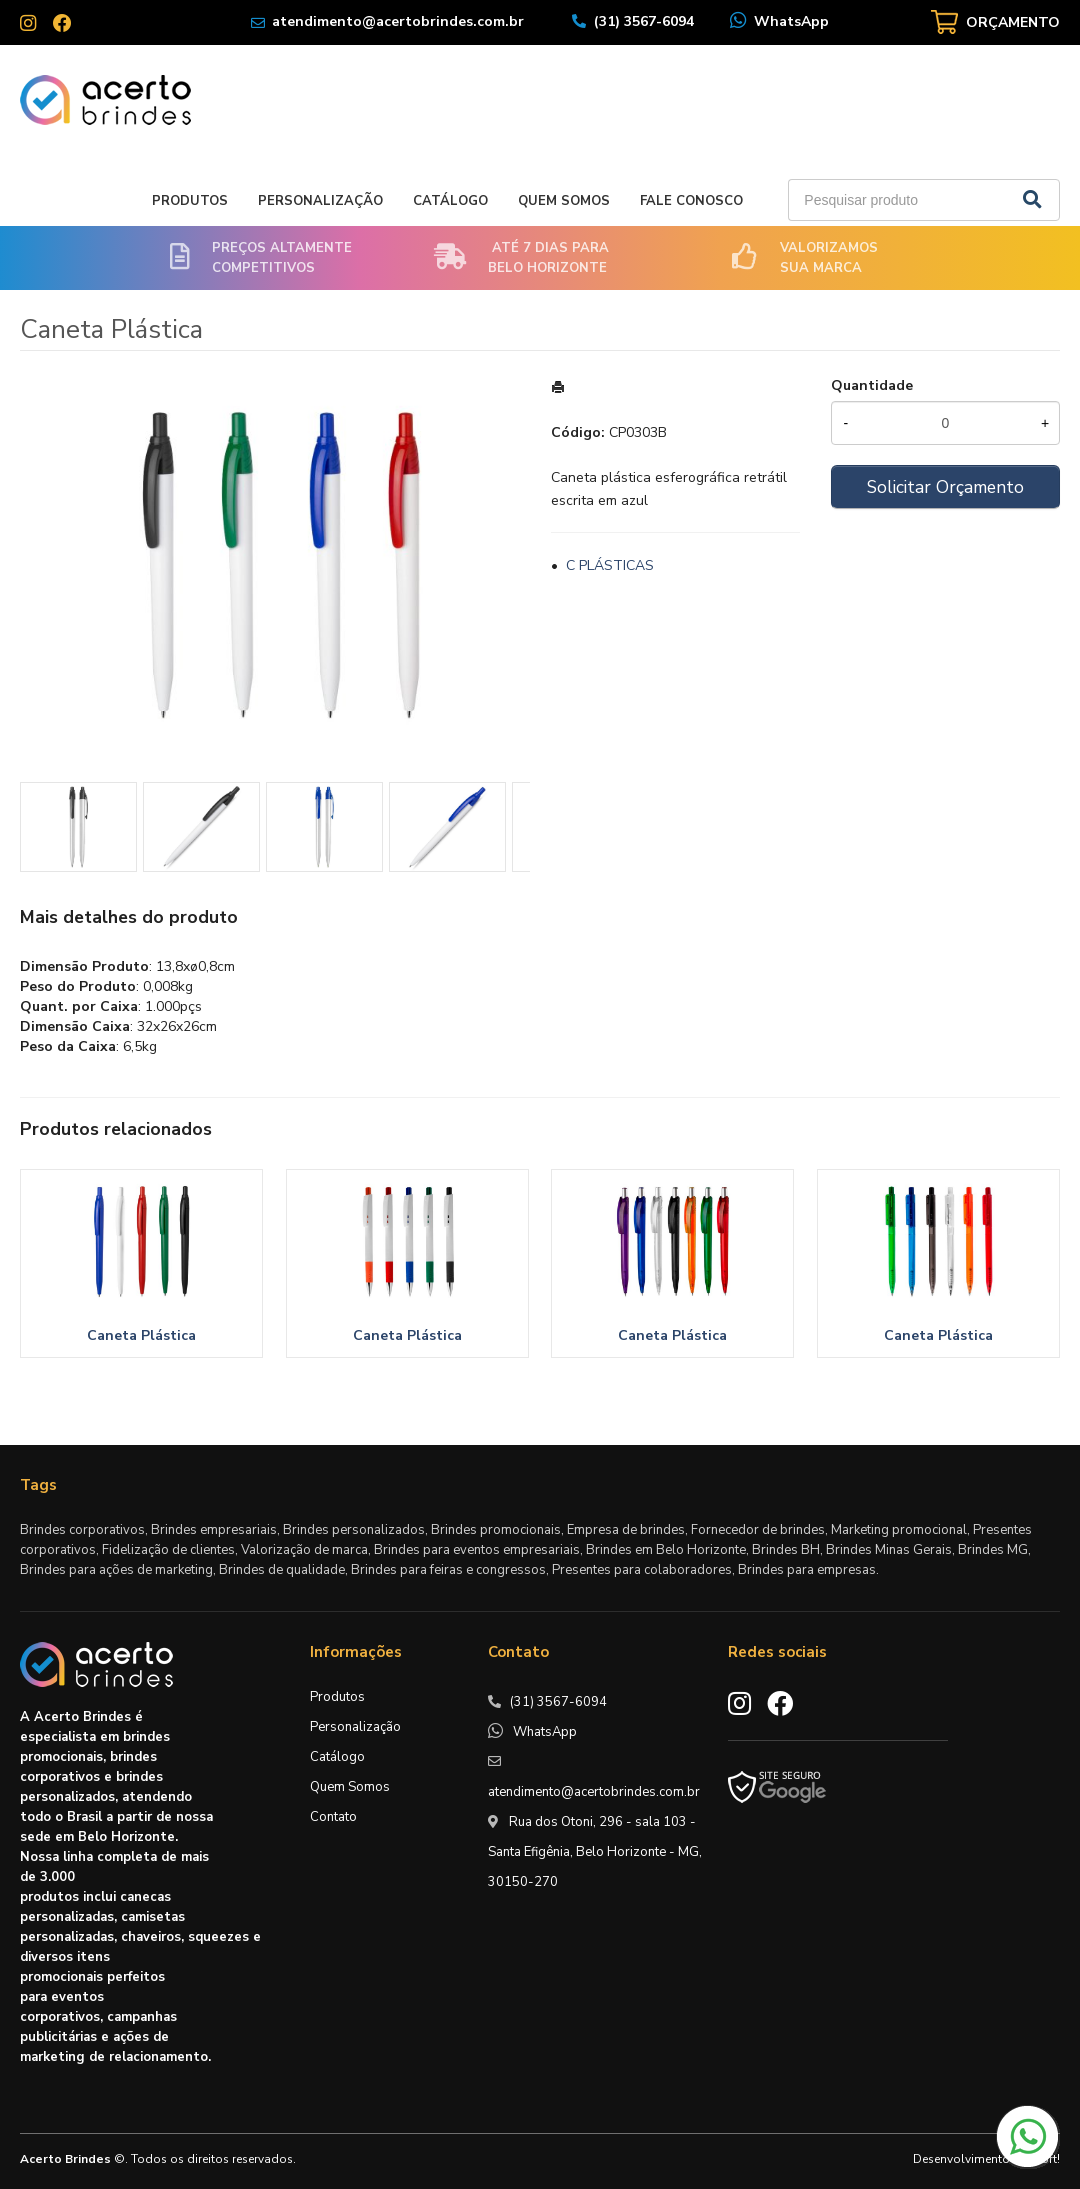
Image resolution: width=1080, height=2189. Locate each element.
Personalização (320, 201)
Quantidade (872, 385)
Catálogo (450, 201)
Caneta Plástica (141, 1335)
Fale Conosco (691, 201)
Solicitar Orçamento (945, 487)
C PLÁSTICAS (610, 565)
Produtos (190, 201)
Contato (333, 1817)
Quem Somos (564, 201)
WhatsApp (791, 21)
